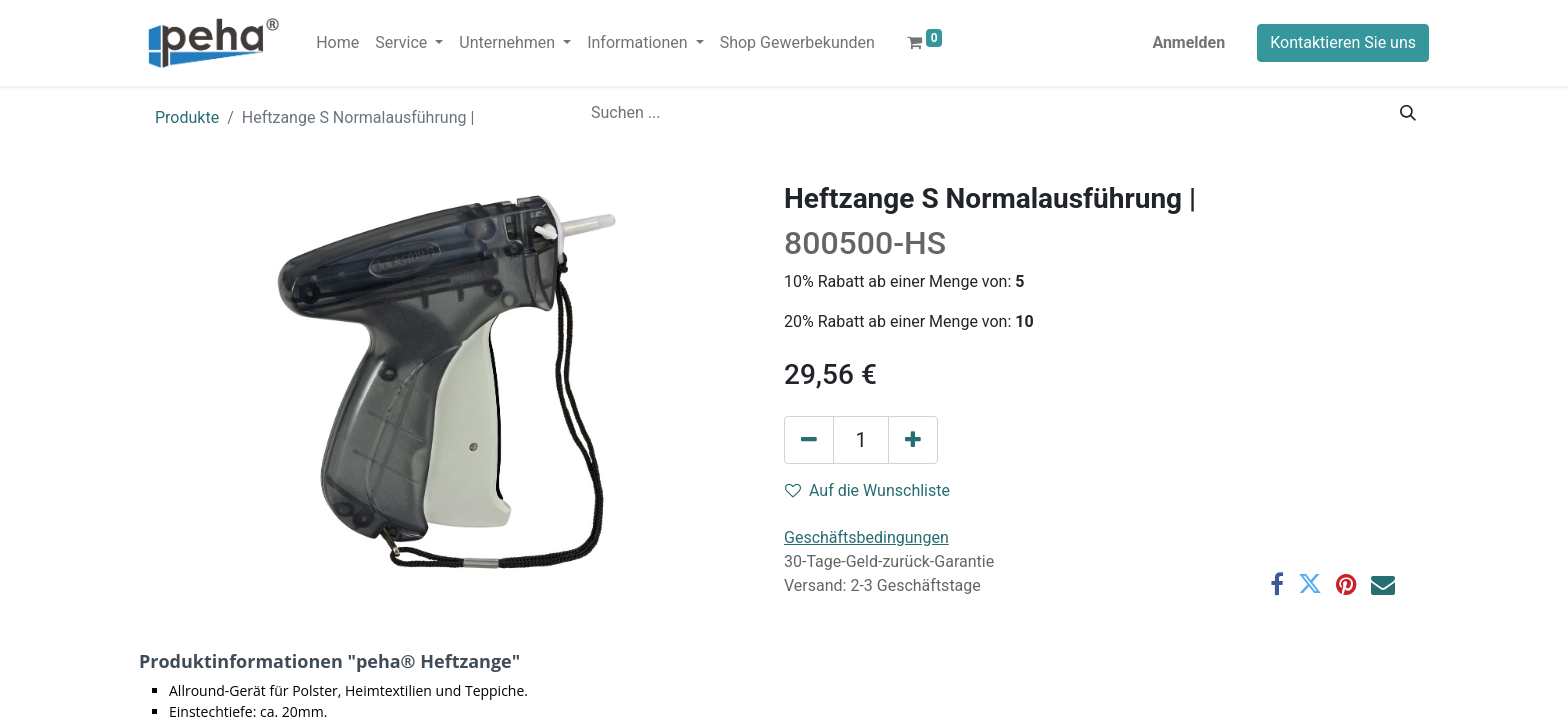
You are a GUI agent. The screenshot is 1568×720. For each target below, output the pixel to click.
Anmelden (1188, 42)
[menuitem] (337, 43)
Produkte (187, 117)
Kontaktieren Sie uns (1343, 42)
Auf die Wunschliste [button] (867, 490)
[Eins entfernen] (809, 440)
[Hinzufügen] (913, 440)
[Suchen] (1408, 113)
